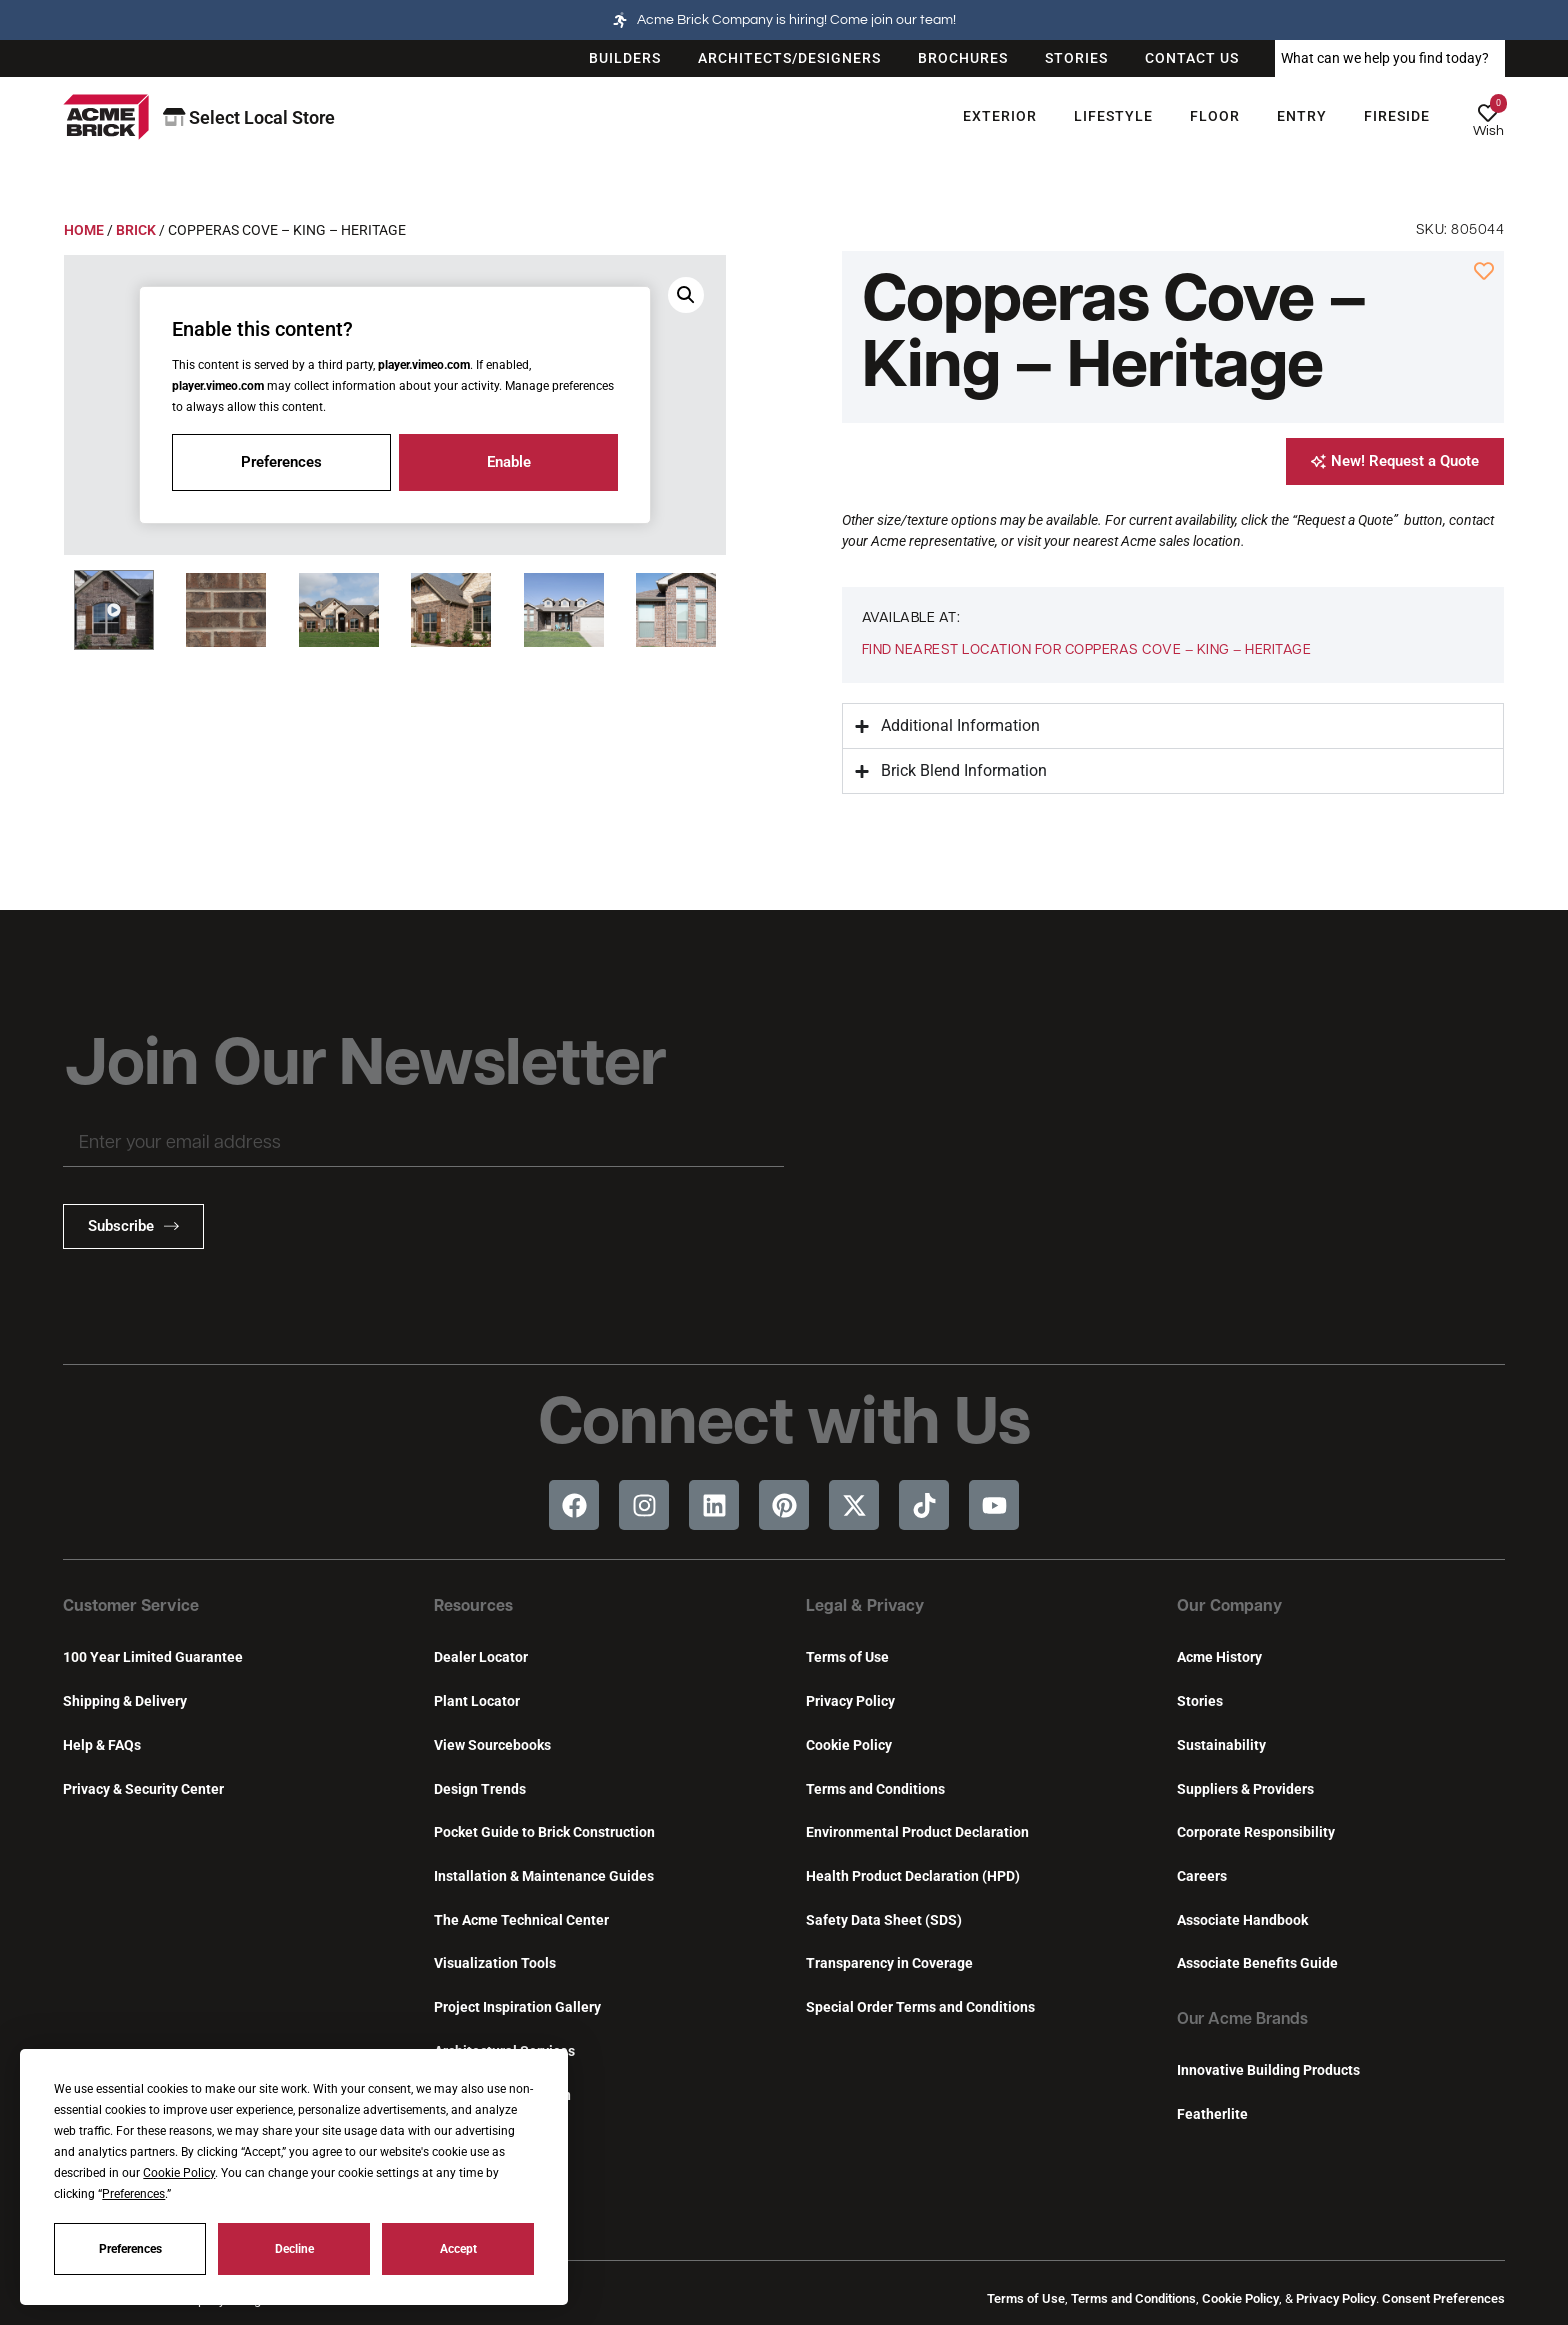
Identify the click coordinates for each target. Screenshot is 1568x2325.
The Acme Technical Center (521, 1920)
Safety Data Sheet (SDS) (884, 1920)
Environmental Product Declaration (917, 1832)
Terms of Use (847, 1657)
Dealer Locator (481, 1657)
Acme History (1219, 1657)
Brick (136, 230)
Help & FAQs (102, 1745)
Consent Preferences (1443, 2298)
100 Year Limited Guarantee (153, 1657)
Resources (473, 1607)
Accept (458, 2249)
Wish (1488, 131)
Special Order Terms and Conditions (920, 2007)
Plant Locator (477, 1701)
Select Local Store (249, 117)
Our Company (1229, 1607)
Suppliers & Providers (1245, 1789)
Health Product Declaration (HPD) (913, 1876)
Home (84, 230)
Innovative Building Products (1268, 2070)
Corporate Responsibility (1256, 1832)
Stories (1200, 1701)
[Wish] (1488, 113)
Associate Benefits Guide (1257, 1963)
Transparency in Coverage (889, 1963)
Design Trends (480, 1789)
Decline (294, 2249)
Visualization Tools (495, 1963)
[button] (114, 610)
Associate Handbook (1242, 1920)
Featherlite (1212, 2114)
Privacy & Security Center (143, 1789)
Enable (509, 462)
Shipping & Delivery (125, 1701)
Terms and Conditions (875, 1789)
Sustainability (1221, 1745)
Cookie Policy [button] (179, 2173)
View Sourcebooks (492, 1745)
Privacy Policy (850, 1701)
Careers (1202, 1876)
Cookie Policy (849, 1745)
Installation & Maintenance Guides (544, 1876)
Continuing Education (502, 2095)
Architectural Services (504, 2051)
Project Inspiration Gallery (517, 2007)
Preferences (130, 2249)
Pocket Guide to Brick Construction (544, 1832)
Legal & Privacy (865, 1607)
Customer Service (131, 1607)
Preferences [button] (133, 2194)
